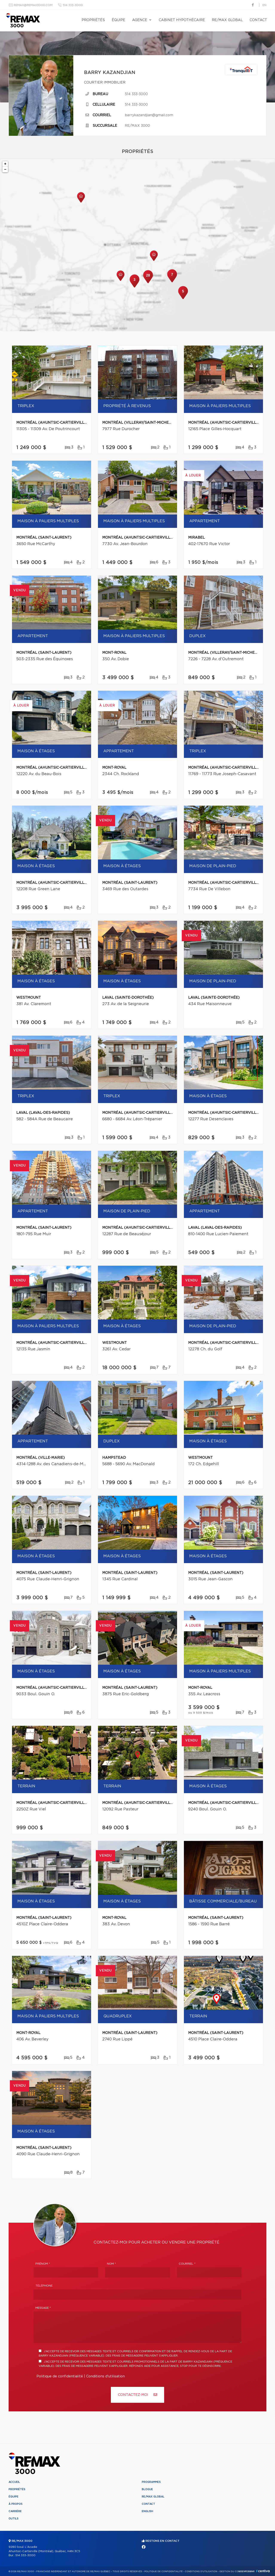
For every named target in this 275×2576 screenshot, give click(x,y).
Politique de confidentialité (60, 2376)
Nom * (111, 2263)
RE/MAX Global (227, 20)
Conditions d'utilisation (105, 2376)
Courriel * (187, 2263)
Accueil (14, 2482)
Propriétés (93, 20)
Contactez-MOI (137, 2395)
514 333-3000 (73, 5)
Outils (13, 2518)
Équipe (118, 20)
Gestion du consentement (237, 2571)
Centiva (263, 2571)
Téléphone (44, 2285)
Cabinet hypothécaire (182, 20)
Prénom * (42, 2263)
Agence (139, 20)
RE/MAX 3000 (137, 125)
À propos (16, 2504)
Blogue (147, 2489)
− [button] (5, 169)
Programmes (151, 2482)
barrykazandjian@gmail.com (149, 115)
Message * (43, 2308)
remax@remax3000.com (33, 5)
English (147, 2511)
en (264, 5)
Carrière (15, 2511)
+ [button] (5, 164)
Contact (258, 20)
